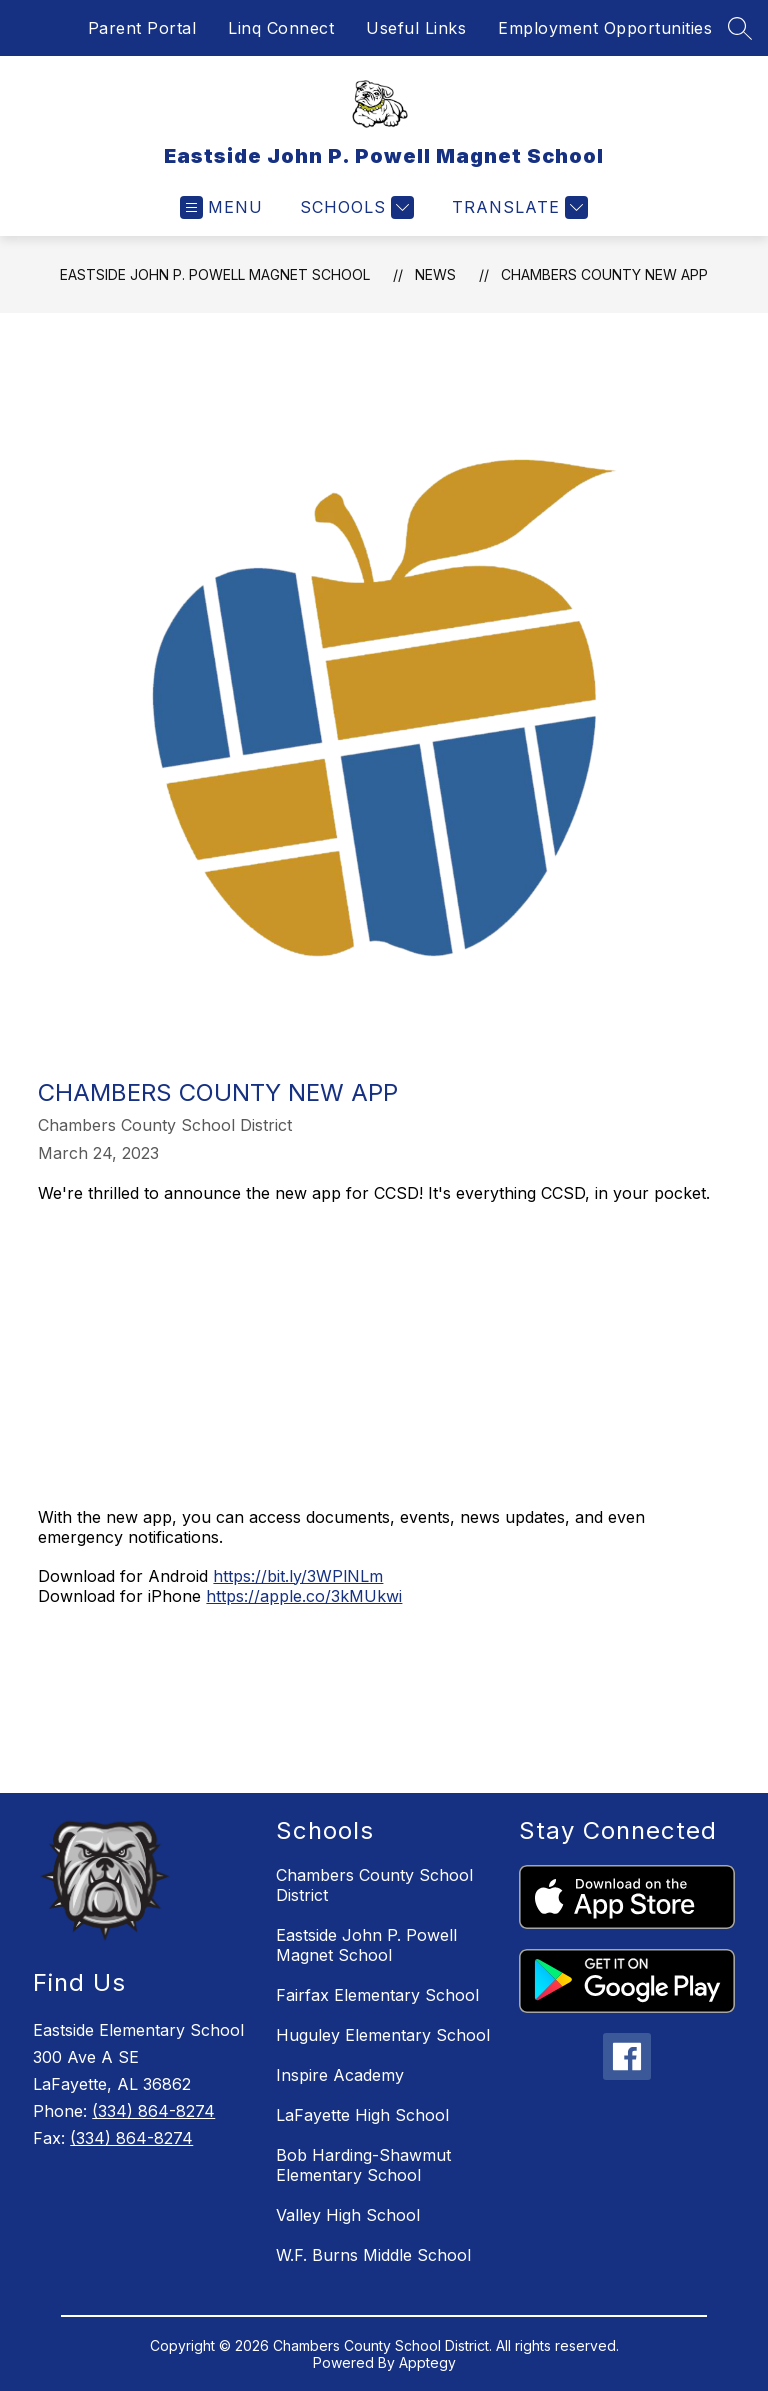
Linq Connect (281, 28)
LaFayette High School (362, 2115)
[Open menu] (221, 207)
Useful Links (416, 28)
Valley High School (348, 2215)
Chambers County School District (374, 1885)
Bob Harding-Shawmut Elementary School (363, 2165)
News (435, 274)
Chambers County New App (604, 274)
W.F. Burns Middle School (373, 2255)
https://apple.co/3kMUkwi (304, 1596)
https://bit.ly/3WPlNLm (298, 1576)
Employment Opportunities (605, 28)
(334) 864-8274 (153, 2111)
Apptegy (427, 2362)
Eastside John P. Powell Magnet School (215, 274)
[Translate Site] (517, 207)
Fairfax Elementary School (377, 1995)
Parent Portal (142, 28)
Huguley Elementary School (383, 2035)
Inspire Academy (340, 2075)
